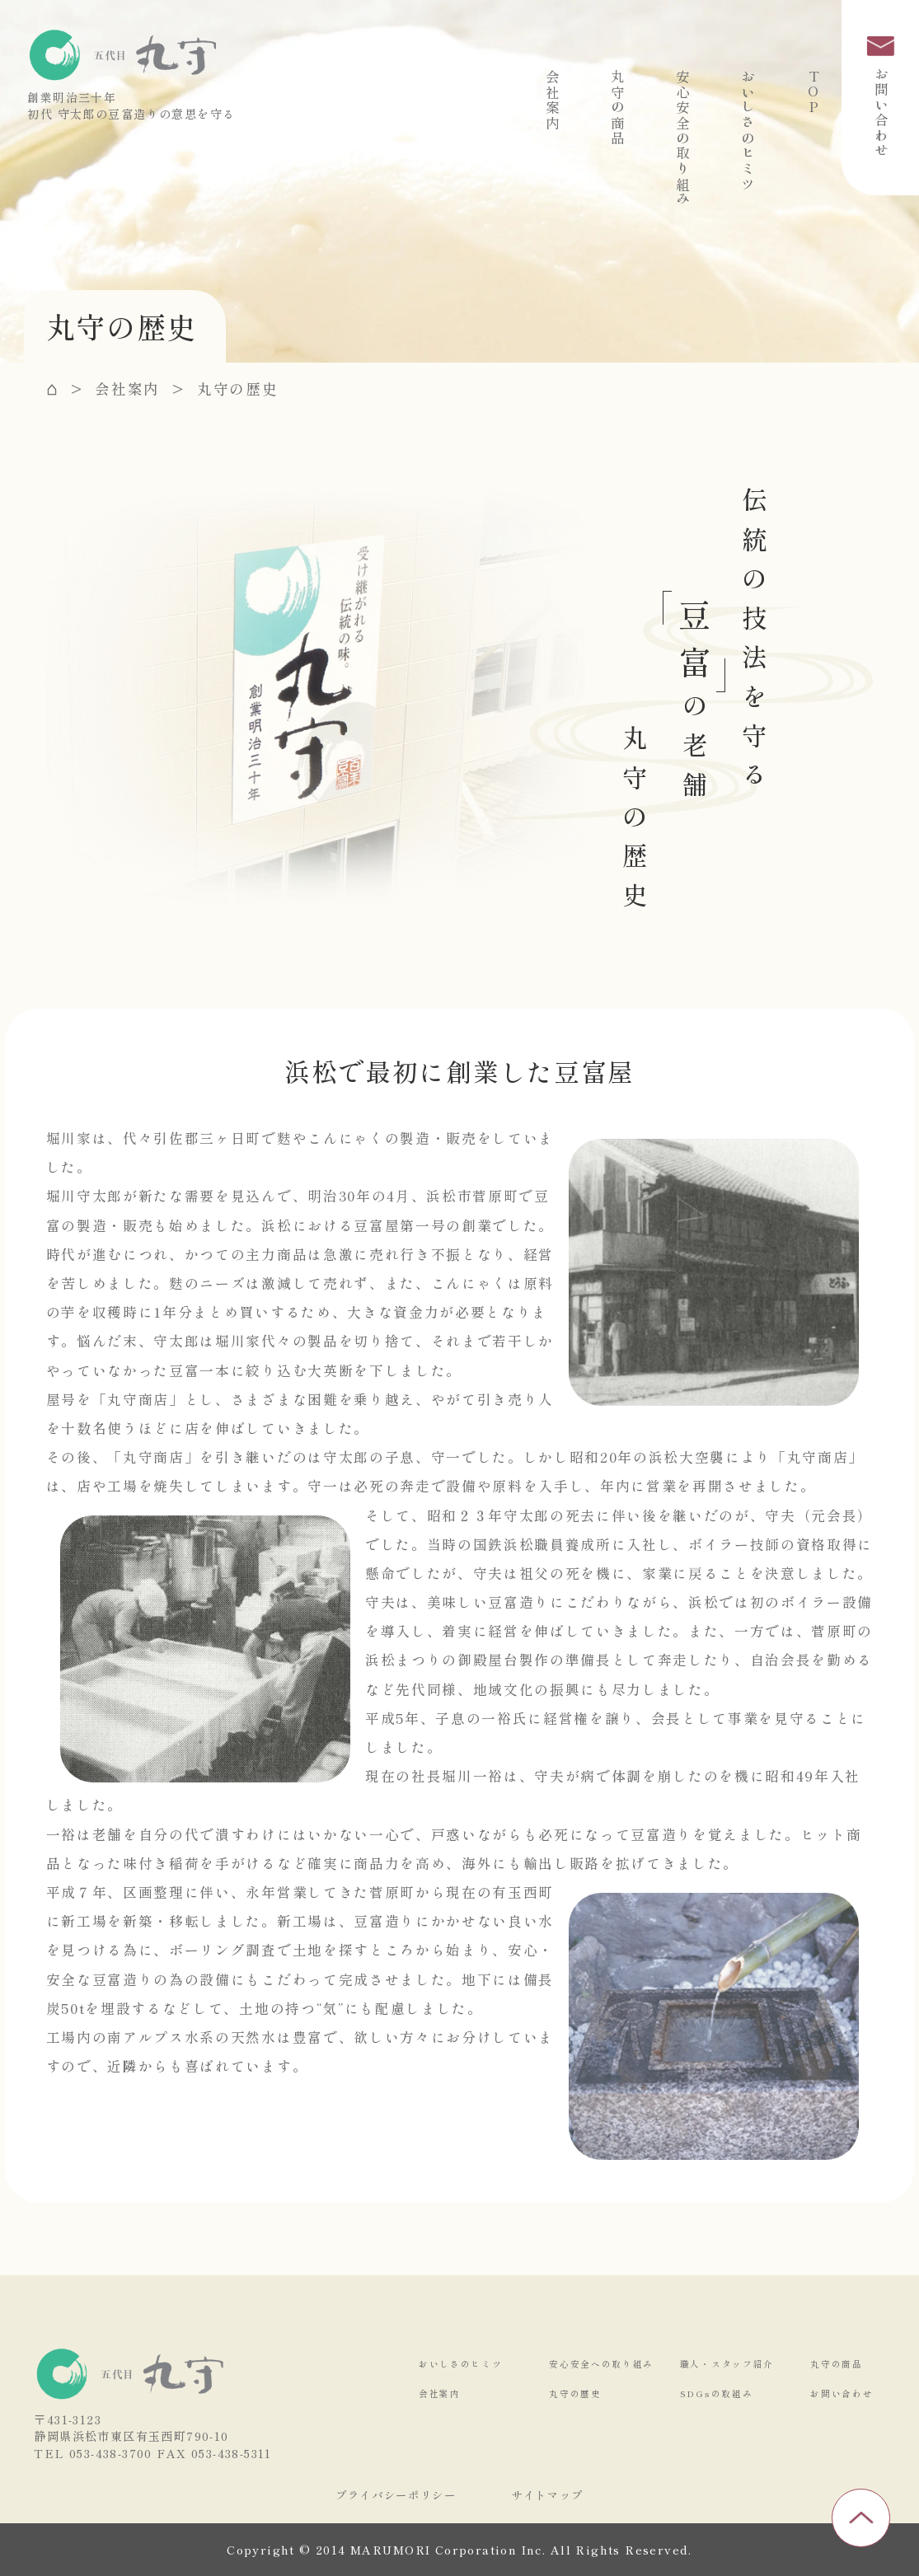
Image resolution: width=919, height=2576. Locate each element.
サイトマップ (547, 2495)
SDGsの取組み (716, 2393)
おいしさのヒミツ (747, 130)
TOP (813, 92)
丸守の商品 (617, 107)
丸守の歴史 (575, 2393)
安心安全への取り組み (601, 2364)
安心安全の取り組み (682, 138)
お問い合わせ (881, 97)
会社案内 (552, 100)
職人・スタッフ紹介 (727, 2364)
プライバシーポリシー (396, 2495)
